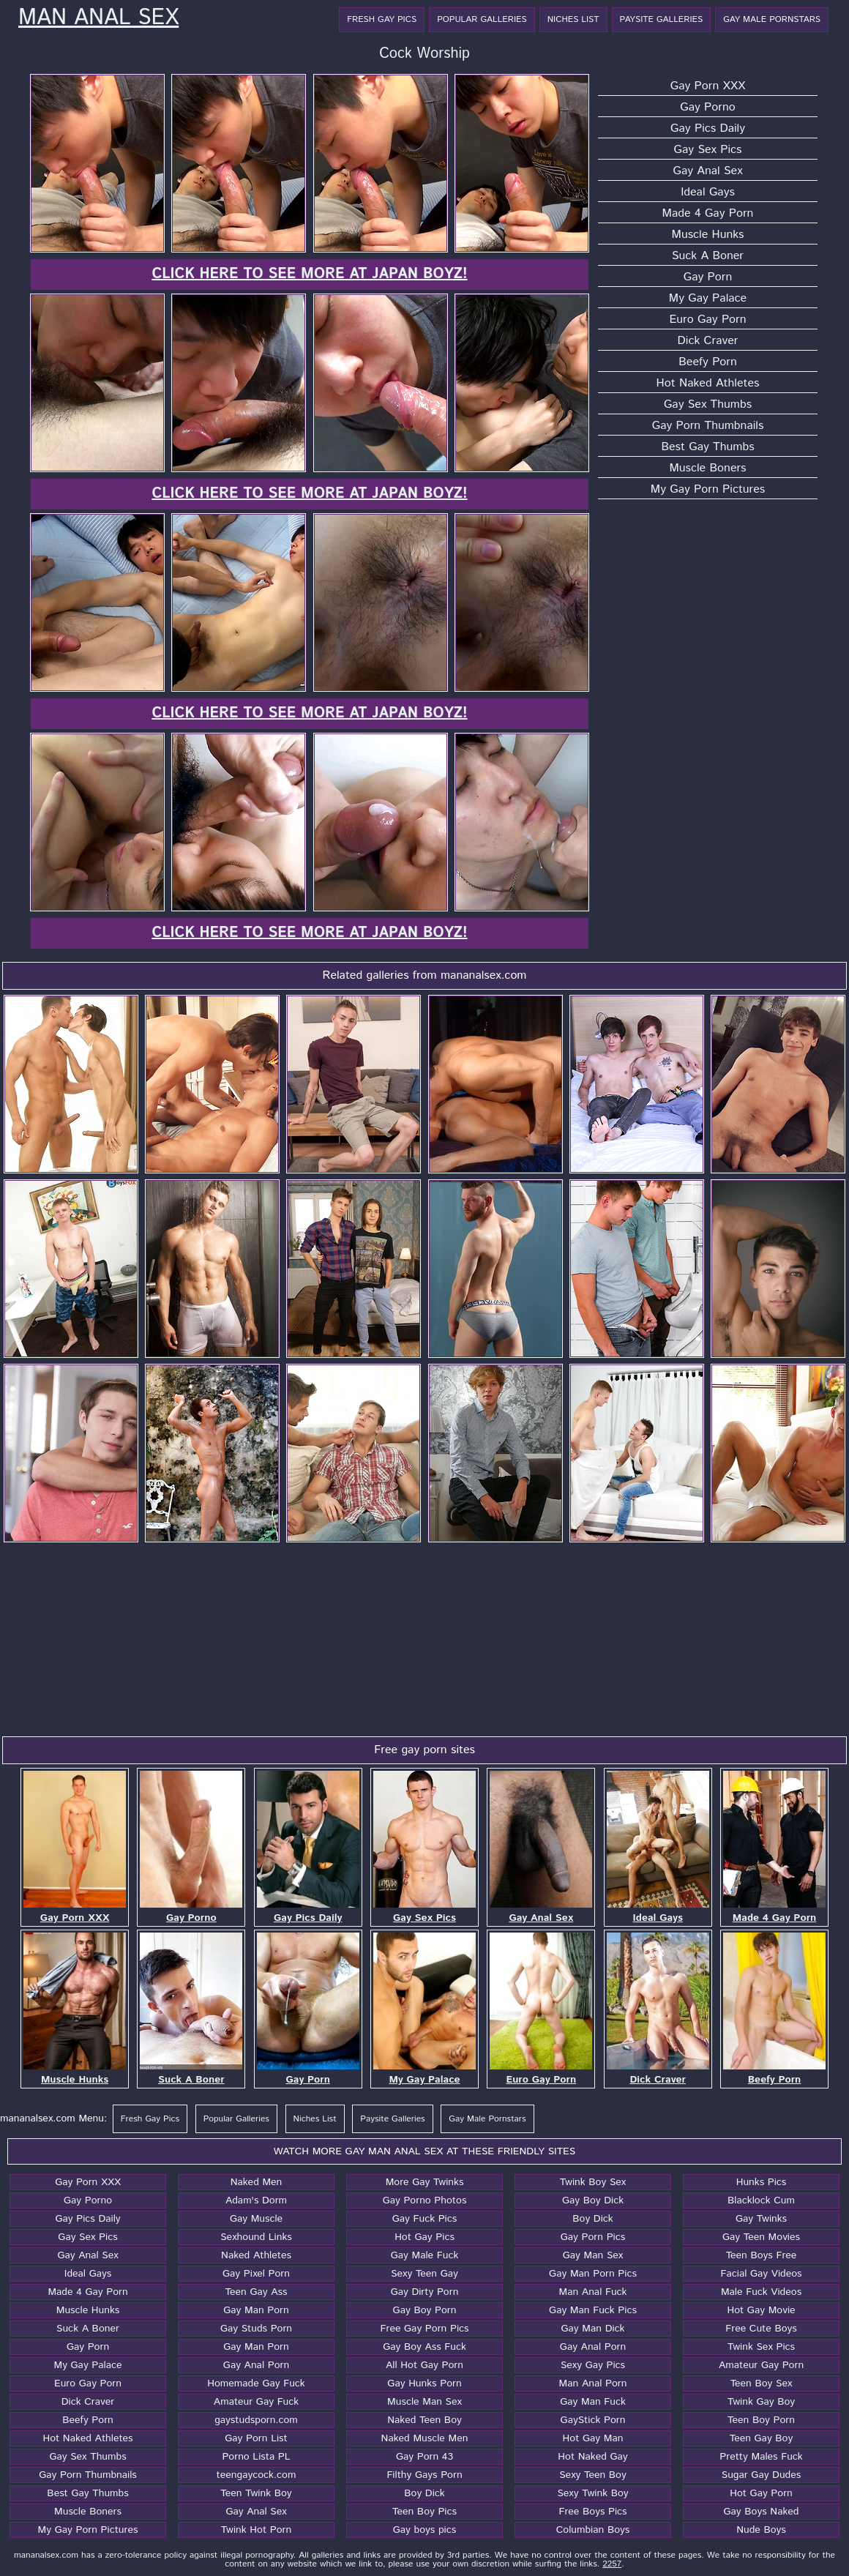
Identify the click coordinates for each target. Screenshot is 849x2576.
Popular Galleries (482, 19)
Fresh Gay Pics (381, 19)
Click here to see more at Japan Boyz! (309, 274)
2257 (611, 2564)
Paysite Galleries (661, 19)
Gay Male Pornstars (771, 19)
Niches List (573, 19)
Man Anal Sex (98, 18)
